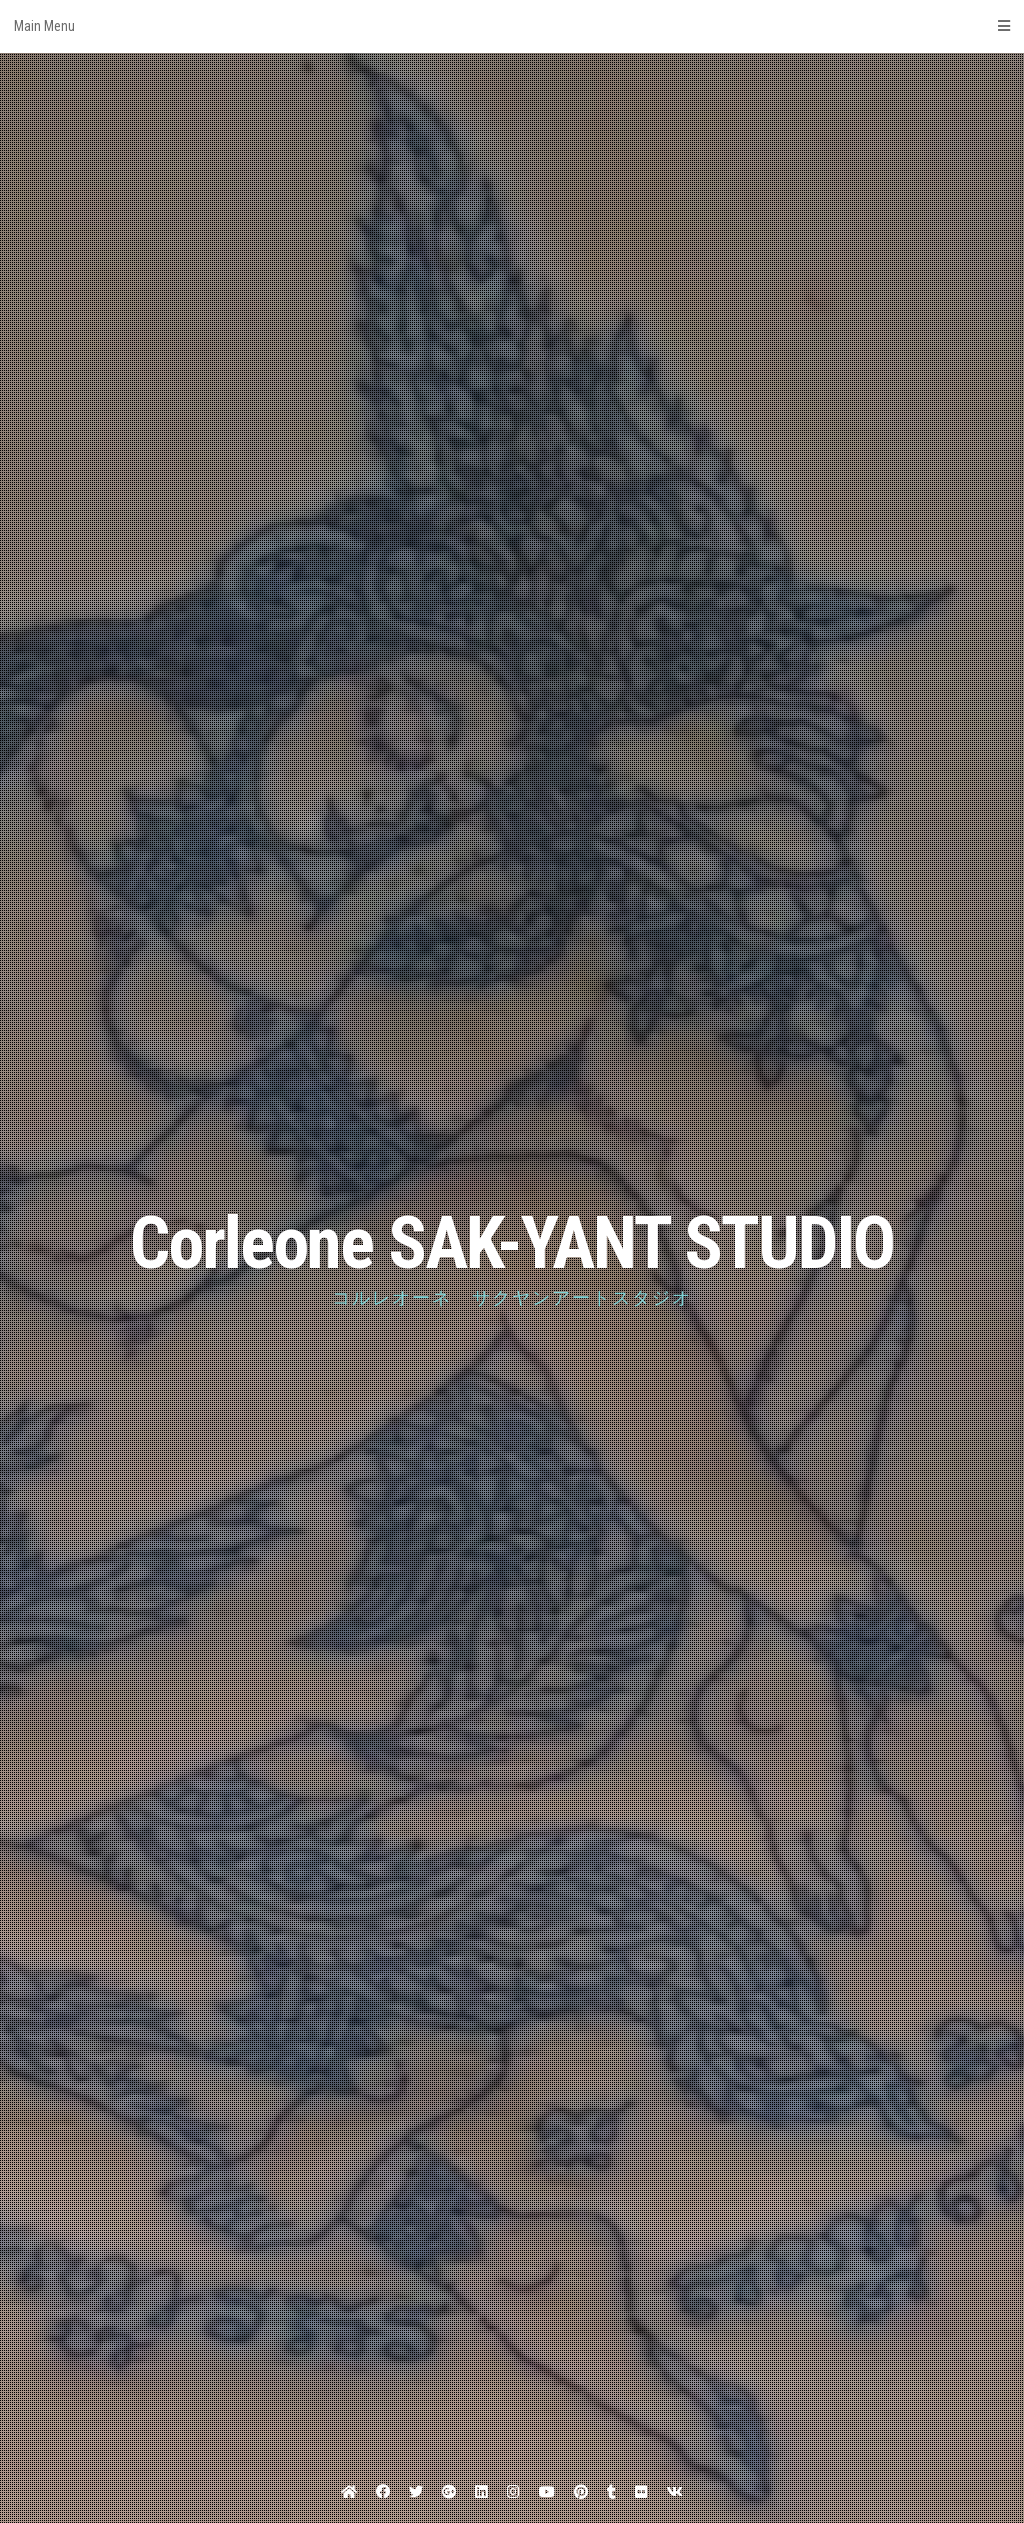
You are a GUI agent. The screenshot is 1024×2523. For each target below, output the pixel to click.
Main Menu (512, 26)
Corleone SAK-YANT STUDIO (512, 1243)
